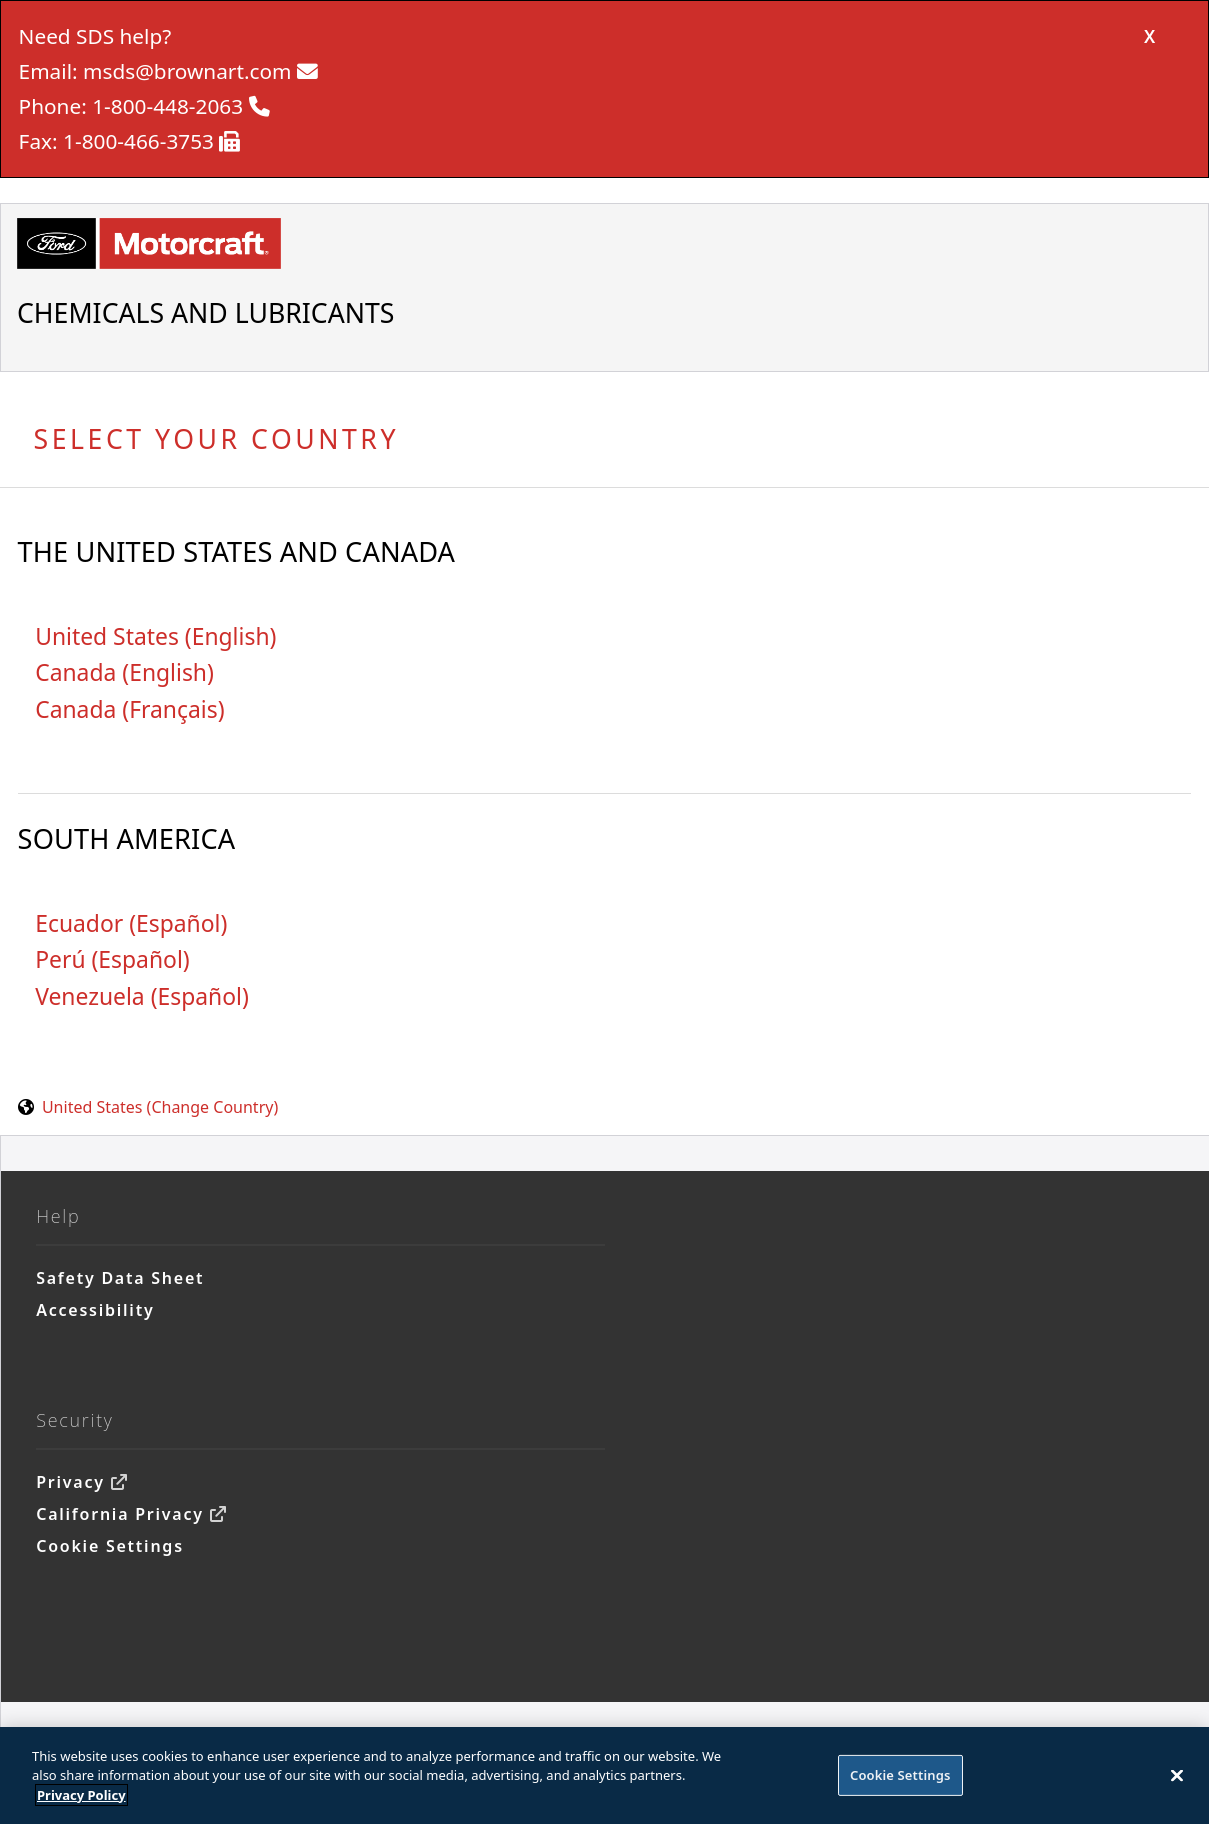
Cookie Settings (110, 1546)
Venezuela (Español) (142, 996)
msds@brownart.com (187, 71)
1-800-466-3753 (138, 141)
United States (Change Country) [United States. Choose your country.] (160, 1107)
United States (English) (155, 636)
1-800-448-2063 (167, 106)
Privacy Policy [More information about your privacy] (81, 1800)
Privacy (70, 1482)
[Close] (1177, 1780)
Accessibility (95, 1310)
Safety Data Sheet (120, 1278)
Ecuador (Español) (131, 923)
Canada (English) (124, 672)
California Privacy (120, 1514)
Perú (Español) (112, 959)
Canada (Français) (129, 709)
